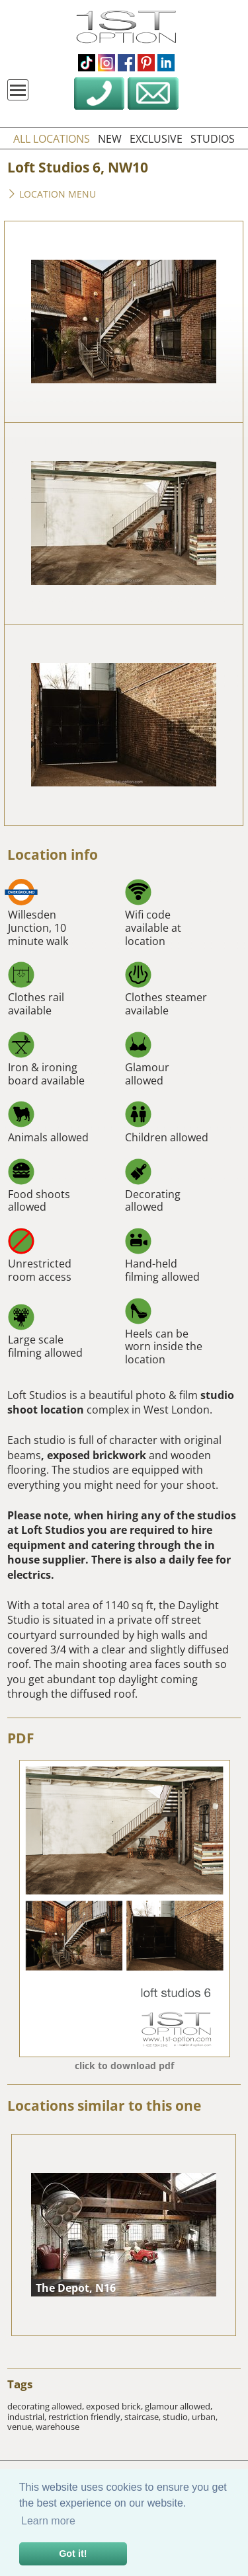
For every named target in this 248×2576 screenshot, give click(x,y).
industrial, (27, 2417)
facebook (126, 62)
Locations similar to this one (104, 2105)
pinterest (146, 62)
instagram (106, 62)
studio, (177, 2417)
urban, (205, 2417)
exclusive (156, 139)
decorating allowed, (46, 2406)
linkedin (166, 62)
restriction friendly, (86, 2417)
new (110, 139)
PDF (20, 1738)
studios (212, 139)
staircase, (143, 2417)
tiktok (86, 62)
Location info (52, 854)
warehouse (57, 2427)
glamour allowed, (178, 2406)
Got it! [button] (73, 2553)
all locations (51, 139)
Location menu (51, 194)
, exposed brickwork (93, 1455)
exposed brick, (115, 2406)
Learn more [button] (48, 2520)
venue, (21, 2427)
